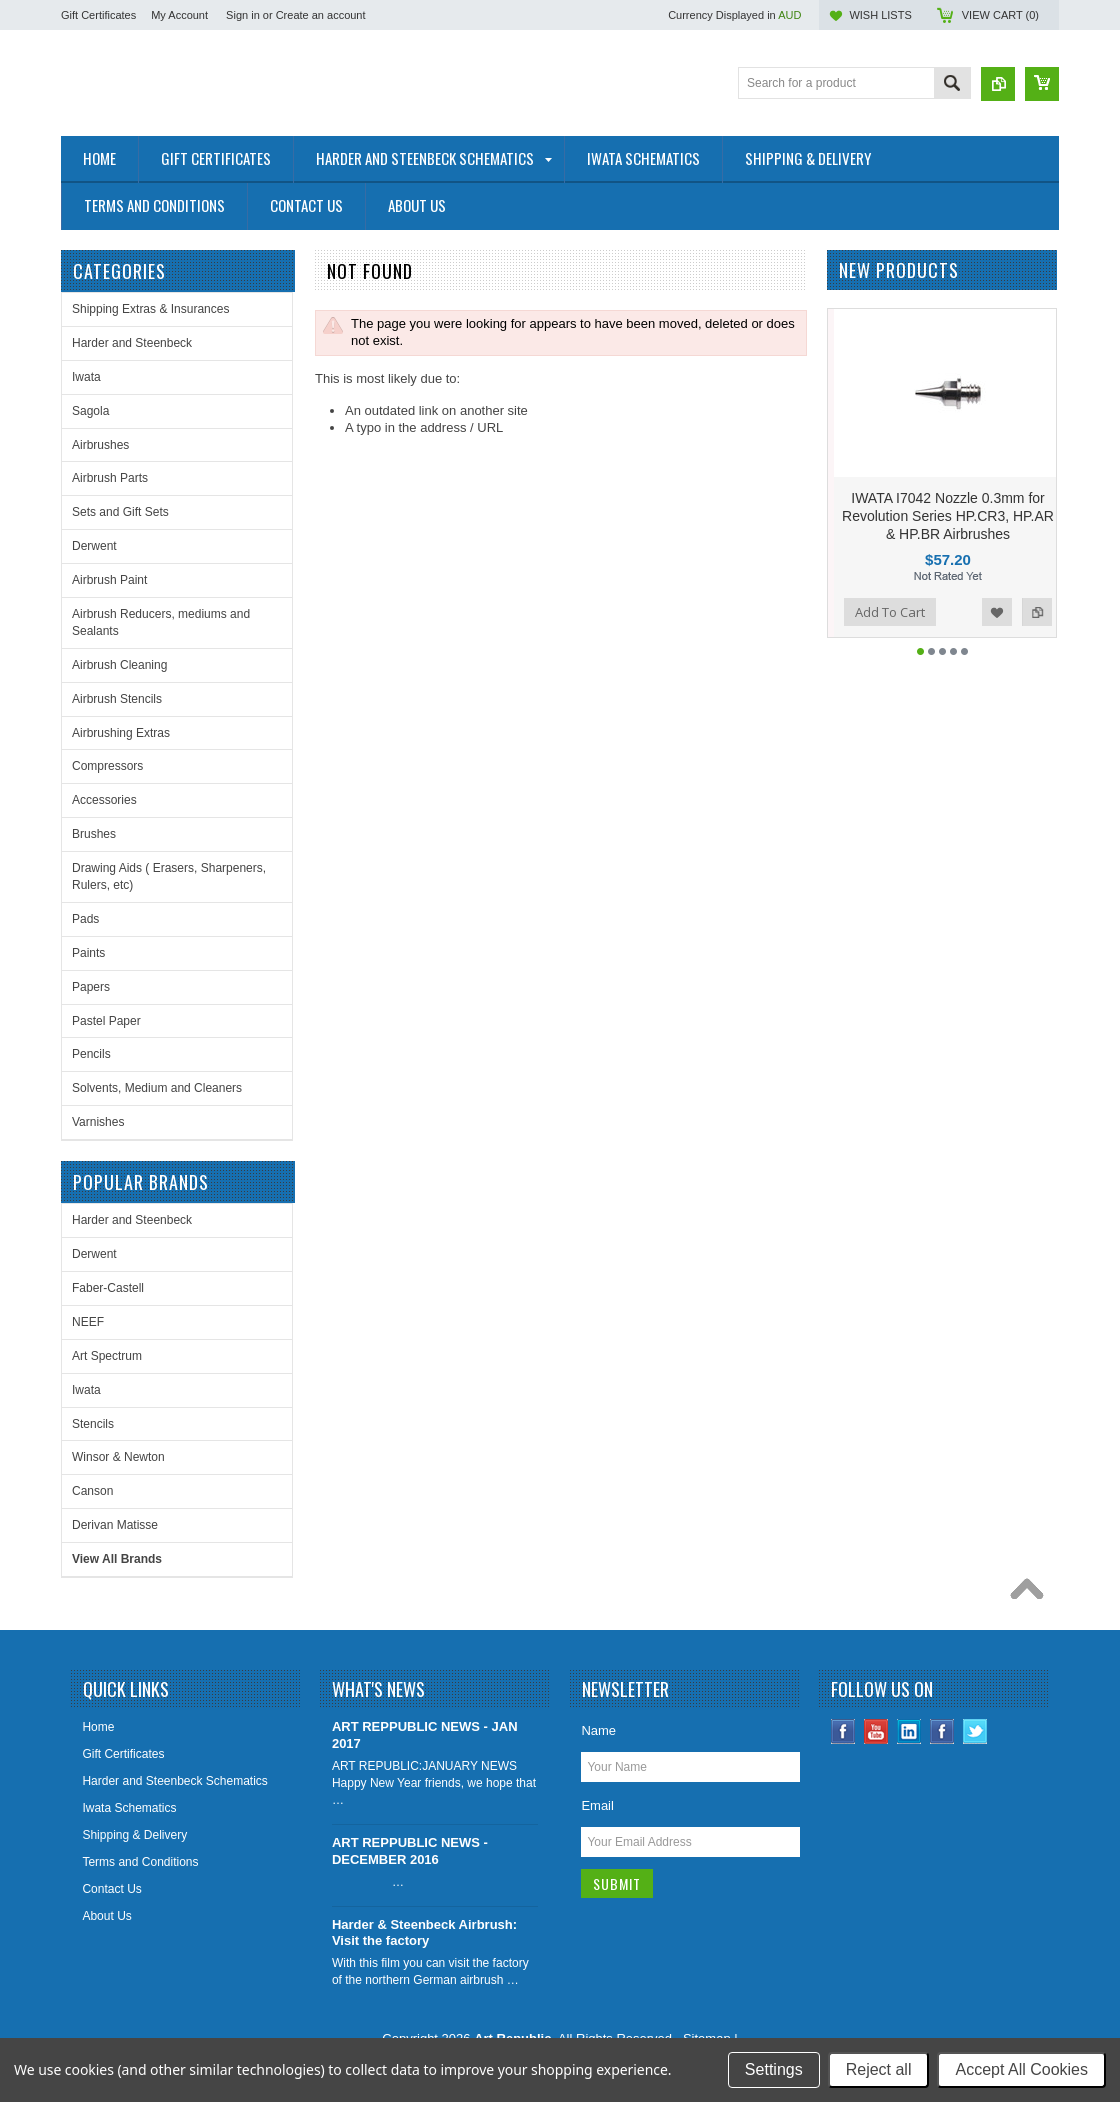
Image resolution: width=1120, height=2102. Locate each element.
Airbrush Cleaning (119, 665)
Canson (92, 1491)
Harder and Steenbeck (132, 343)
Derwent (94, 546)
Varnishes (98, 1122)
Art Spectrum (107, 1356)
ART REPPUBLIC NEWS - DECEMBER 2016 (410, 1851)
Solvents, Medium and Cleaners (157, 1088)
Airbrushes (100, 445)
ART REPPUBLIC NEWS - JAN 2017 (425, 1735)
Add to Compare (1037, 612)
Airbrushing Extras (121, 733)
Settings (774, 2069)
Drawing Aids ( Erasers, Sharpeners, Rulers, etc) (169, 876)
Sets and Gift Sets (120, 512)
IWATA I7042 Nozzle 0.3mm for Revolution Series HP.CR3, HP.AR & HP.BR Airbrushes (948, 516)
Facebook (843, 1731)
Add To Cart (890, 612)
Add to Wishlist (997, 612)
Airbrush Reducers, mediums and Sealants (161, 622)
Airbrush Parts (110, 478)
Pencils (91, 1054)
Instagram (942, 1731)
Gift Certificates (98, 15)
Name (598, 1730)
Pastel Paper (106, 1021)
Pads (85, 919)
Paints (88, 953)
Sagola (90, 411)
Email (597, 1805)
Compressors (107, 766)
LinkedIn (909, 1731)
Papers (91, 987)
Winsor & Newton (118, 1457)
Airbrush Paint (109, 580)
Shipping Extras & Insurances (150, 309)
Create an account (321, 15)
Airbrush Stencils (117, 699)
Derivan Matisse (115, 1525)
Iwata (86, 377)
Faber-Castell (108, 1288)
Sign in (243, 15)
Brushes (94, 834)
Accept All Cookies (1021, 2069)
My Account (179, 15)
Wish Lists (880, 15)
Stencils (93, 1424)
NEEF (88, 1322)
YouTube (876, 1731)
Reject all (879, 2069)
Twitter (975, 1731)
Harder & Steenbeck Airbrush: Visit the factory (424, 1933)
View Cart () (1000, 15)
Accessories (104, 800)
